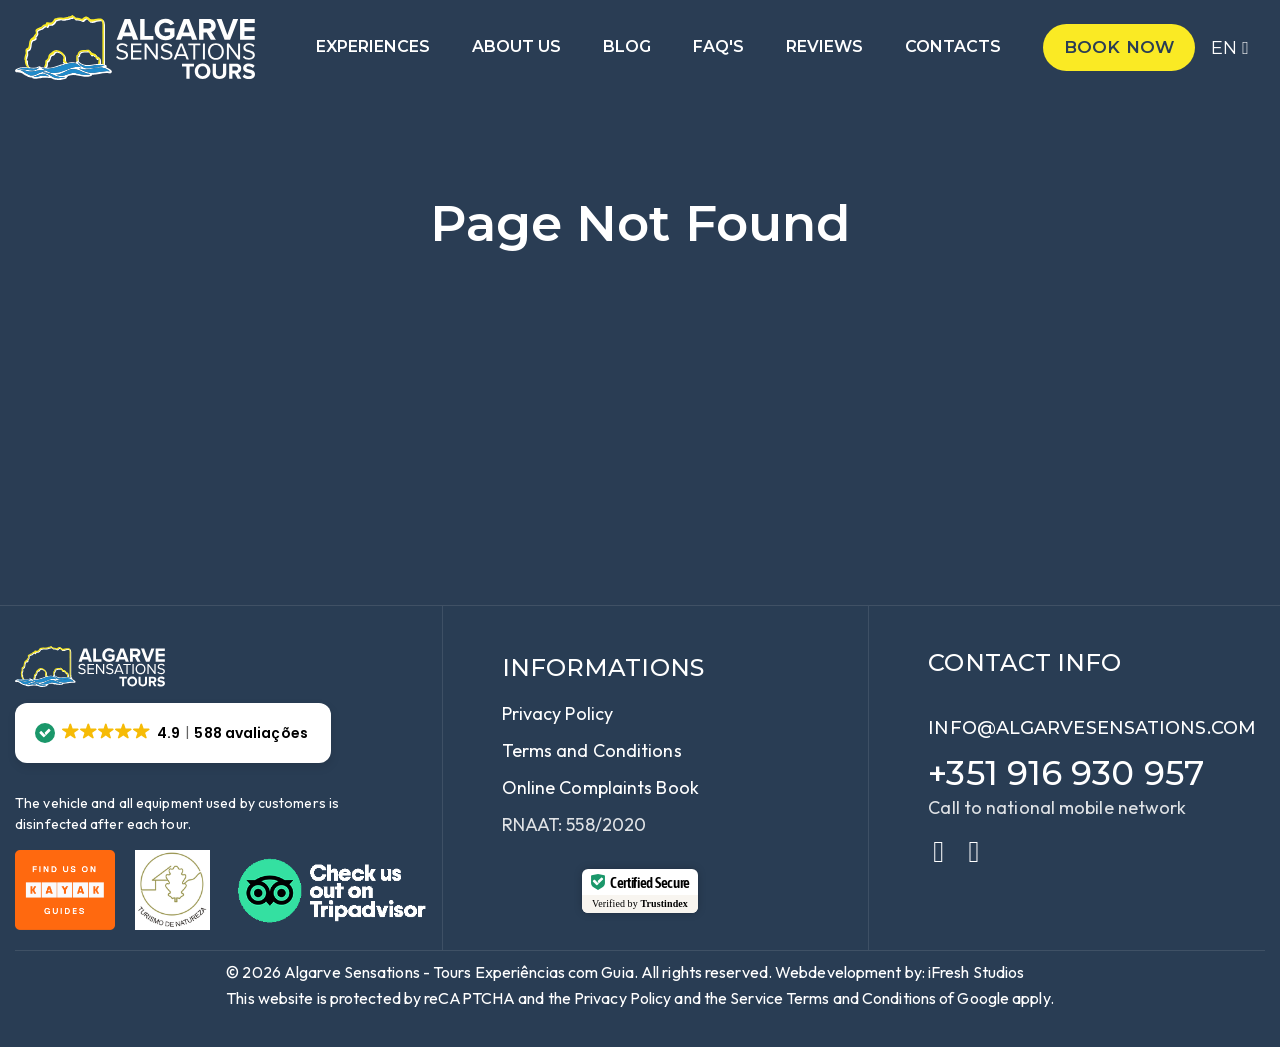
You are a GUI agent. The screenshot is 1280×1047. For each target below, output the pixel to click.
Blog (627, 47)
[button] (173, 733)
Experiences (373, 47)
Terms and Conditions (592, 750)
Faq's (718, 47)
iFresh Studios (976, 972)
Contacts (953, 47)
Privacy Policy (557, 713)
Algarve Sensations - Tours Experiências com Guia (459, 972)
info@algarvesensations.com (1092, 728)
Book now (1119, 47)
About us (516, 47)
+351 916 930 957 (1066, 773)
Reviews (824, 47)
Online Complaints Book (600, 787)
